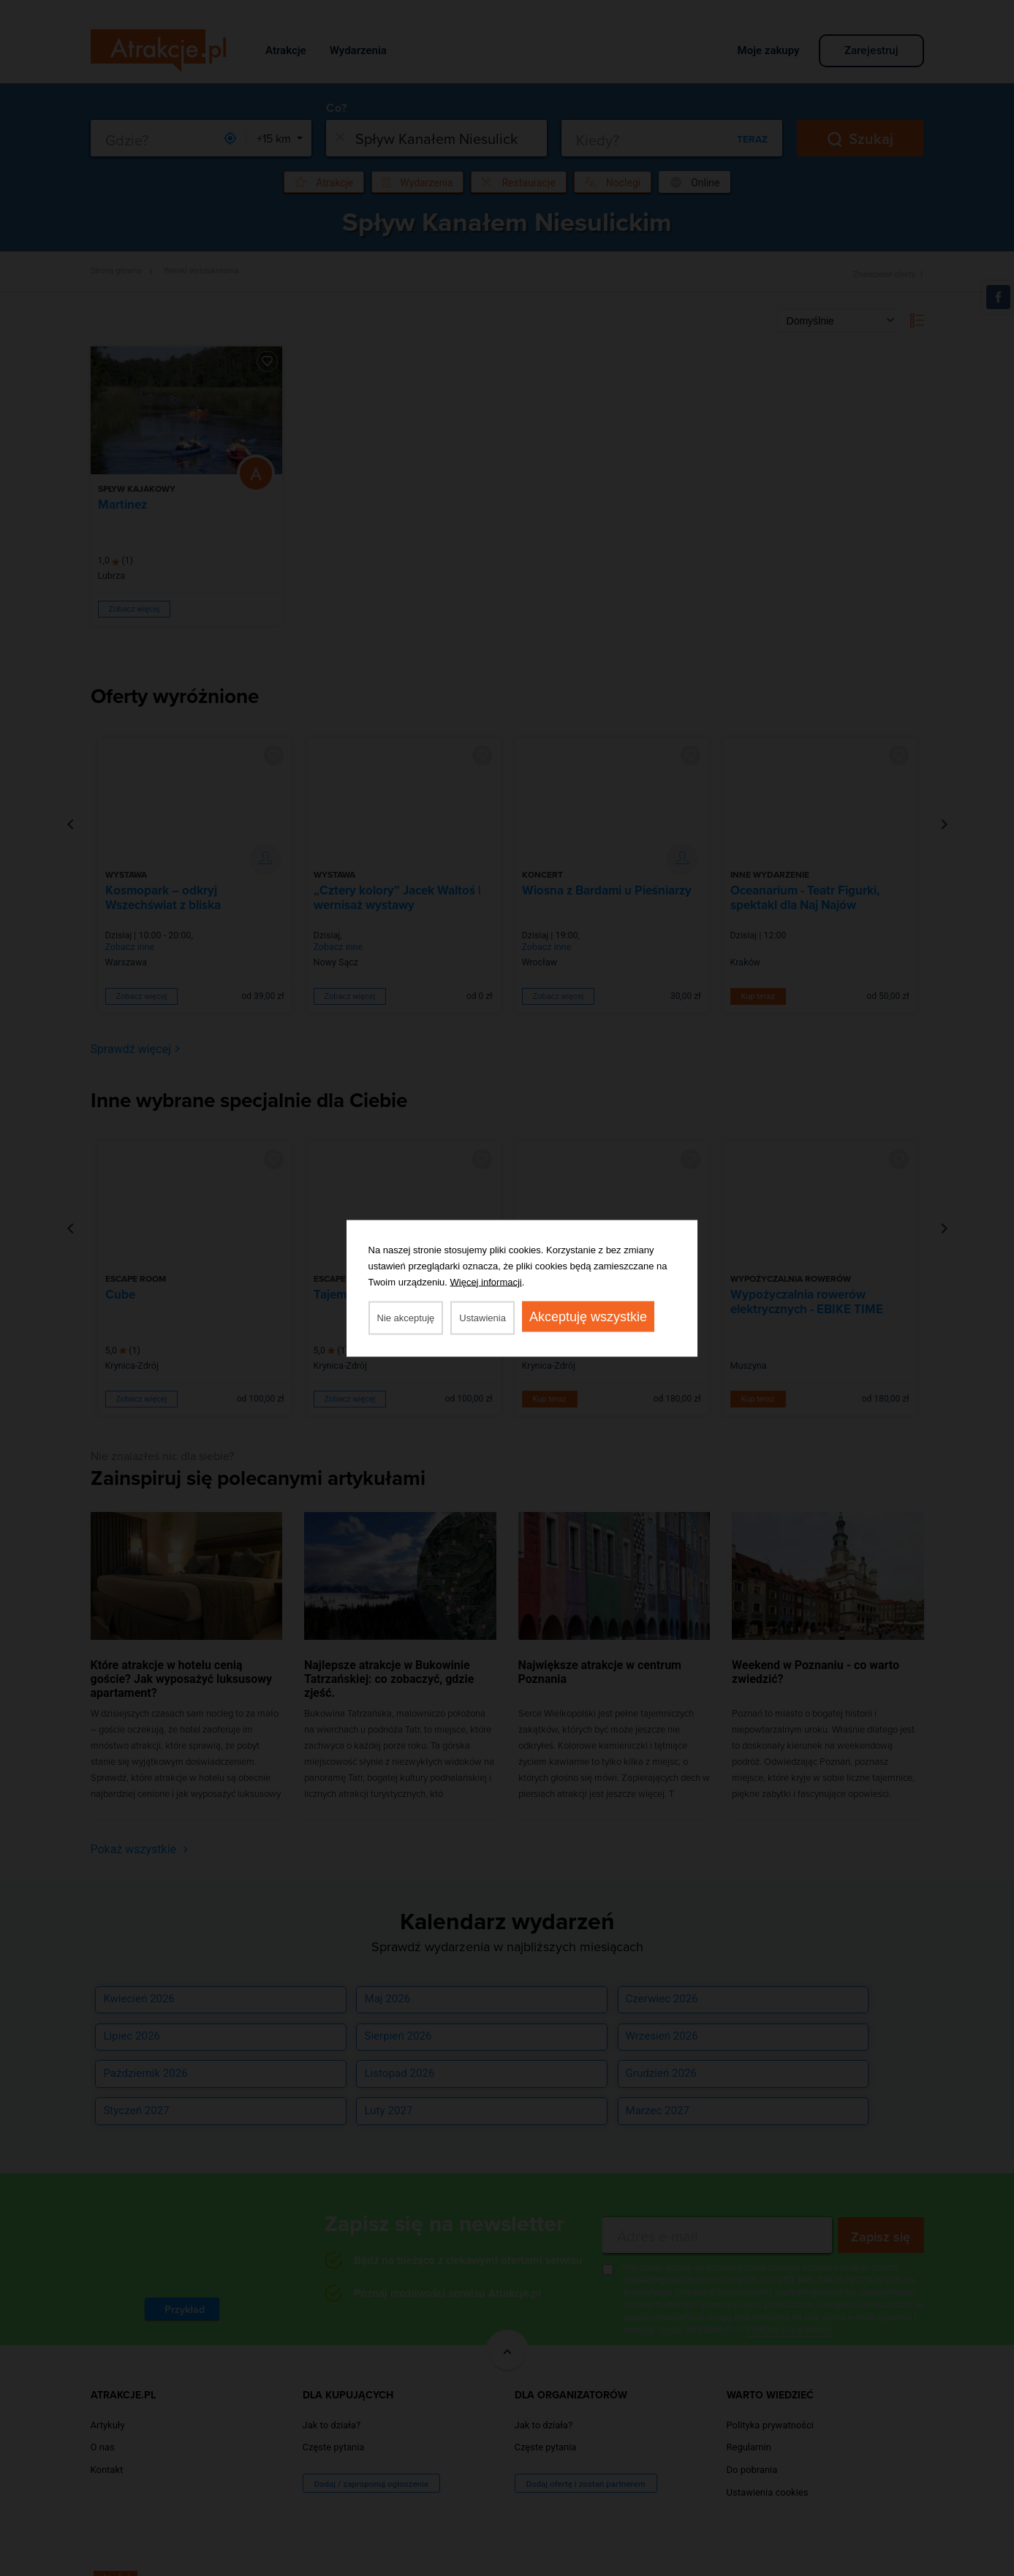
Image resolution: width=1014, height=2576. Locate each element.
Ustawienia (482, 1317)
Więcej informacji (486, 1281)
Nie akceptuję (406, 1317)
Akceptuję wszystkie (588, 1316)
